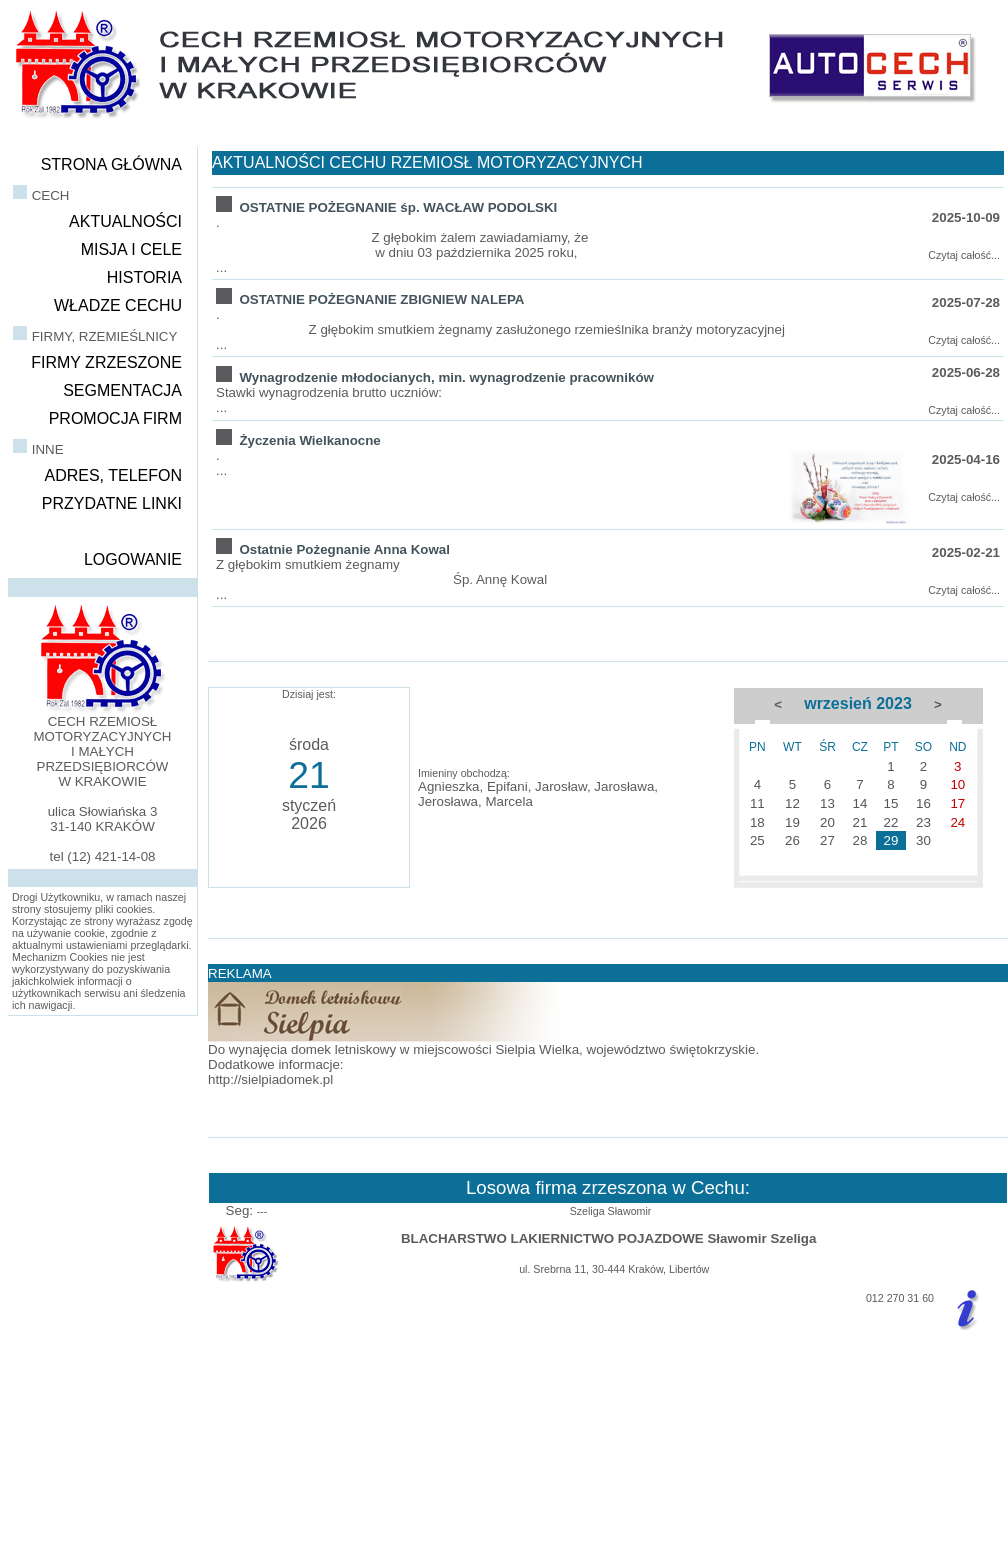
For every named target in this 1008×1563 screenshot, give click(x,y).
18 (757, 822)
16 (923, 803)
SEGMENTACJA (122, 390)
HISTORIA (144, 277)
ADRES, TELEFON (113, 475)
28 (859, 840)
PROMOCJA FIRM (115, 418)
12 (792, 803)
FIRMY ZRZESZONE (106, 362)
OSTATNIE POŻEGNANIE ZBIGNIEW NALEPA (381, 299)
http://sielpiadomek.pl (270, 1079)
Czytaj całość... (964, 255)
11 (757, 803)
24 (957, 822)
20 (827, 822)
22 (891, 822)
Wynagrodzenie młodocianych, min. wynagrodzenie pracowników (446, 377)
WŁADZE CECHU (118, 305)
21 (859, 822)
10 (957, 784)
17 (957, 803)
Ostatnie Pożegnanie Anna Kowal (344, 549)
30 (923, 840)
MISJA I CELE (131, 249)
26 (792, 840)
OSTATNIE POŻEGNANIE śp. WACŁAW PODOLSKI (398, 207)
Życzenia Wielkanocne (309, 440)
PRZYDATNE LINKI (112, 503)
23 (923, 822)
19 (792, 822)
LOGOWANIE (133, 559)
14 (859, 803)
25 (757, 840)
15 (891, 803)
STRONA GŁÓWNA (111, 164)
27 (827, 840)
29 (891, 840)
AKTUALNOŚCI (125, 221)
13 (827, 803)
